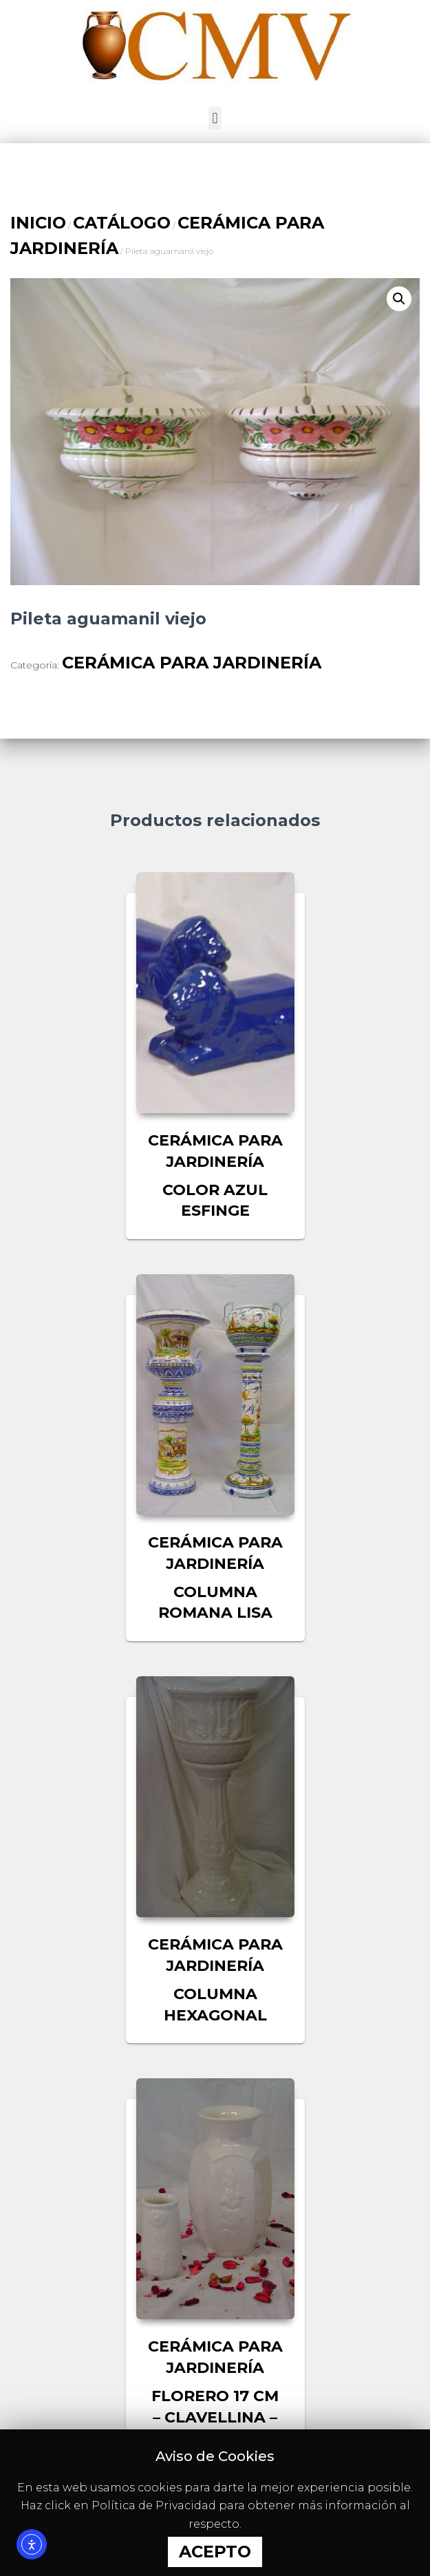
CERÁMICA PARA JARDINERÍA (191, 663)
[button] (215, 118)
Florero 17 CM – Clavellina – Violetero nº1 (215, 2417)
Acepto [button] (215, 2552)
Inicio (38, 223)
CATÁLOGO (122, 223)
